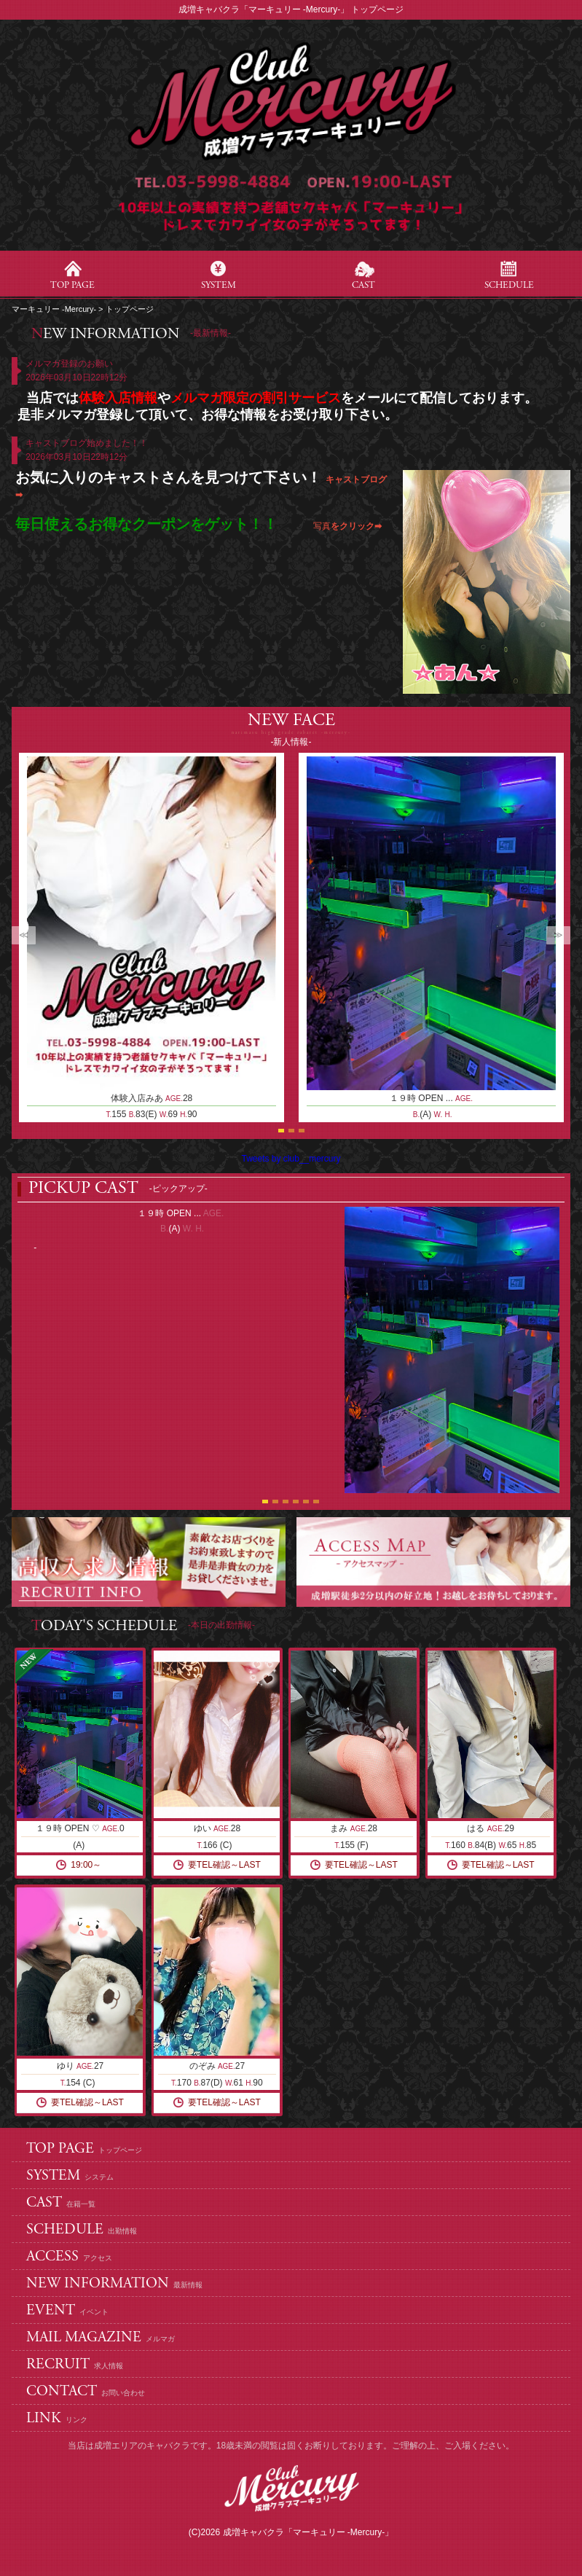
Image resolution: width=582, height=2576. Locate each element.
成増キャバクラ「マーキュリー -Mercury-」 (308, 2532)
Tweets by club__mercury (290, 1159)
